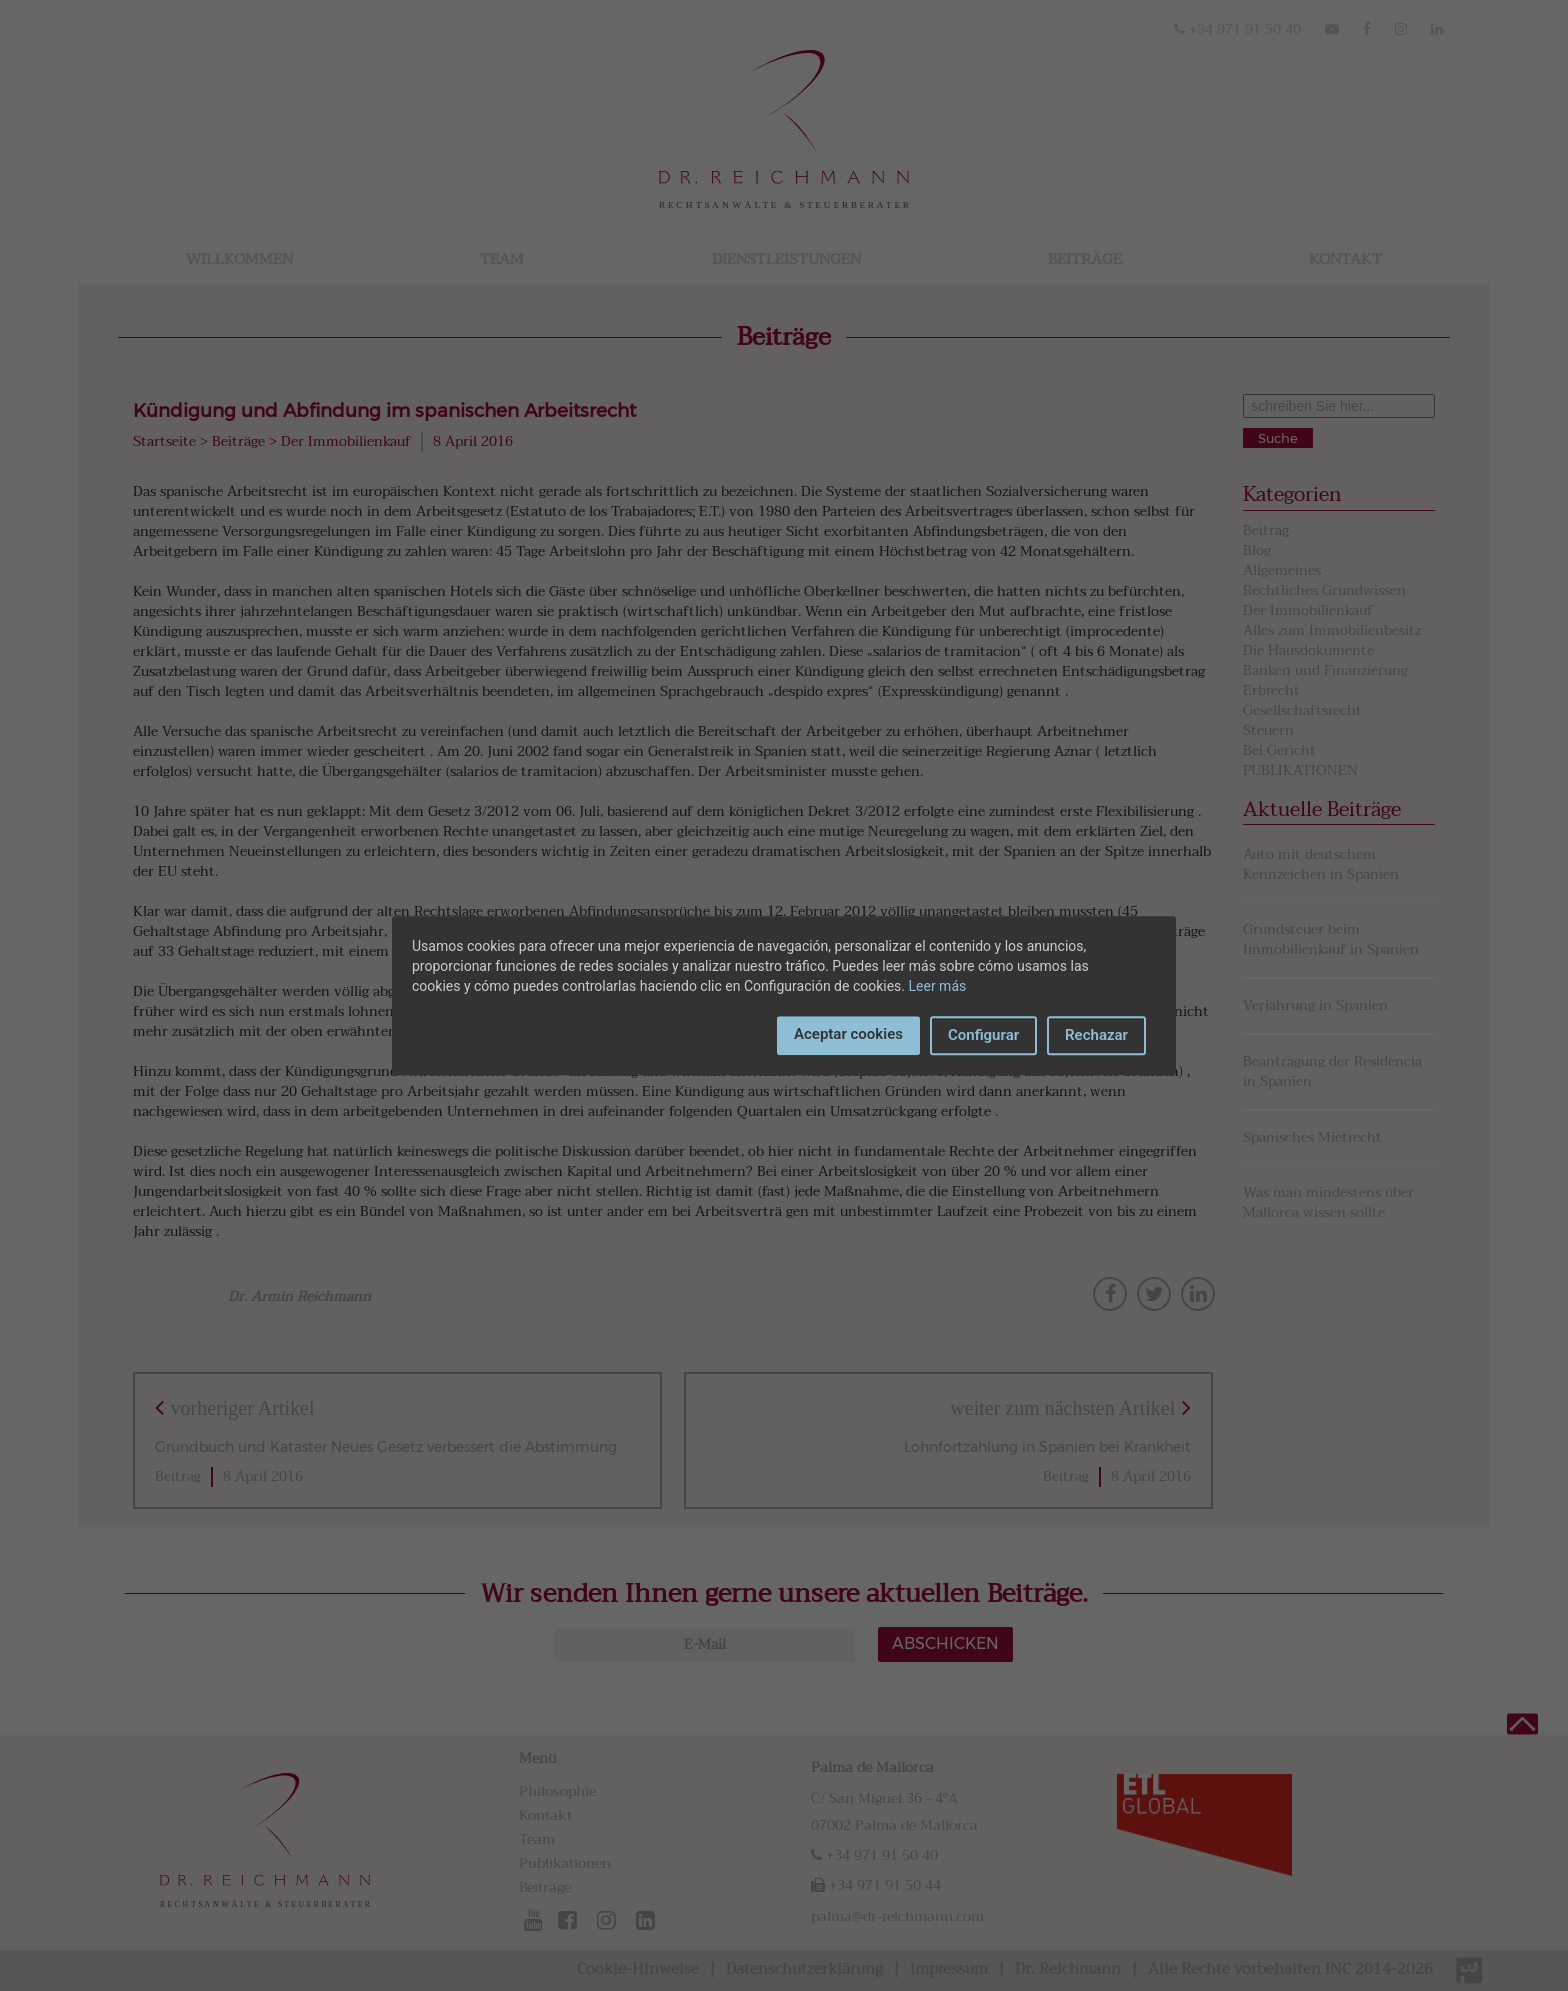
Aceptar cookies (848, 1034)
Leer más (938, 986)
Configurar (983, 1035)
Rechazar (1096, 1035)
